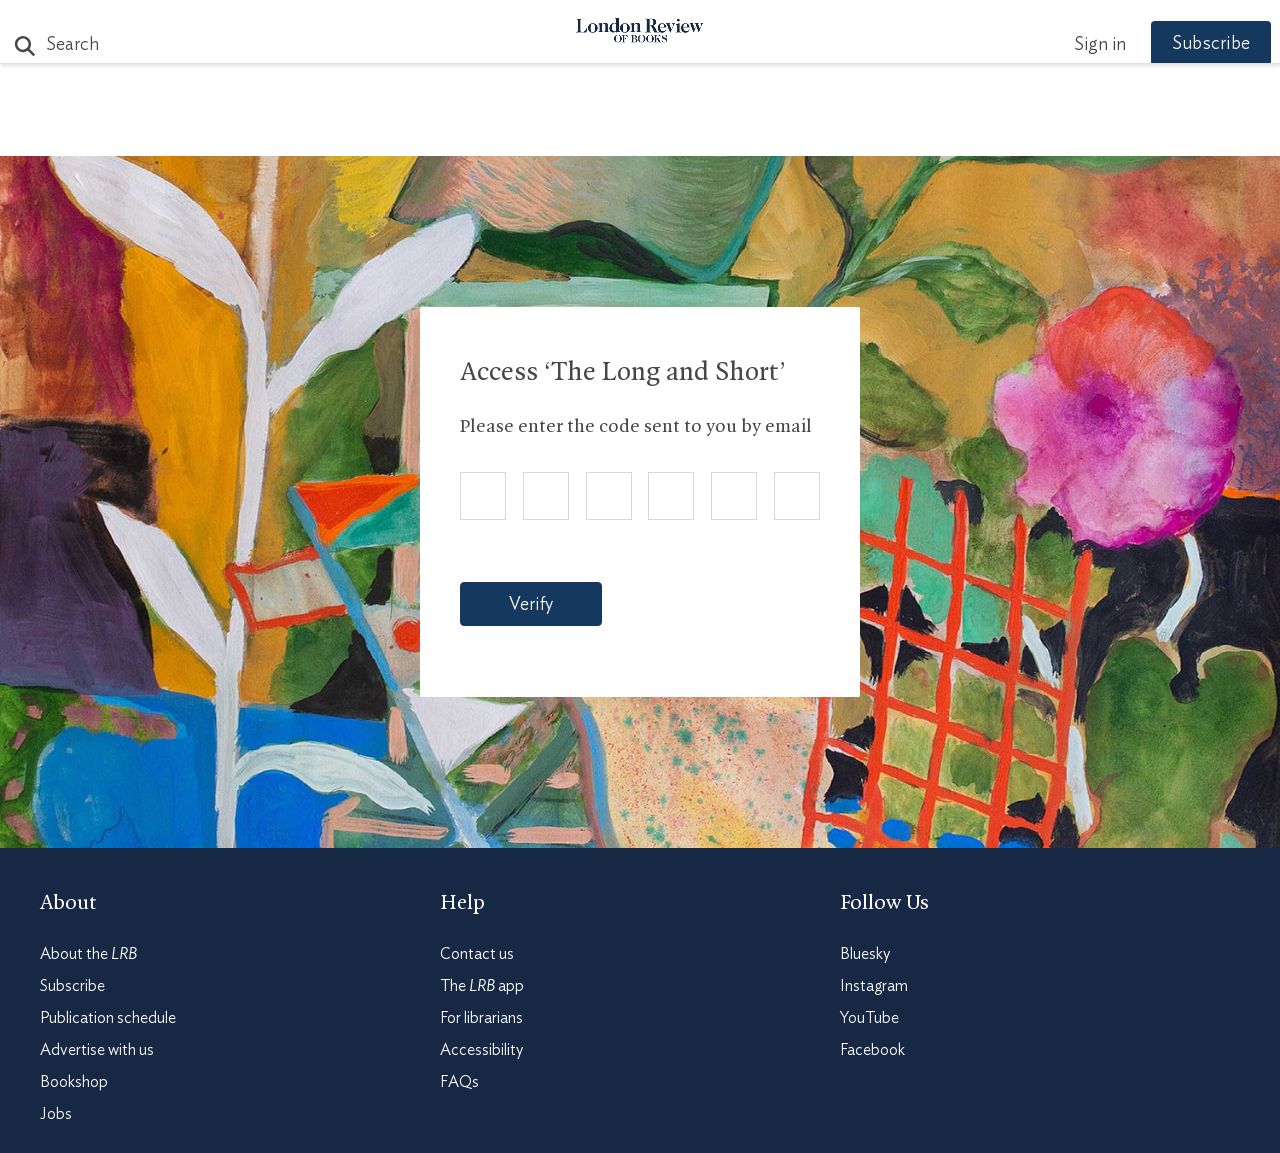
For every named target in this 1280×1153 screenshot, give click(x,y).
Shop (873, 131)
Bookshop (74, 1082)
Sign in (1069, 45)
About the (88, 954)
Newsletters (987, 131)
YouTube (869, 1018)
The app (482, 986)
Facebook (872, 1050)
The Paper (278, 131)
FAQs (459, 1082)
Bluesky (865, 954)
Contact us (477, 954)
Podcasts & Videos (635, 131)
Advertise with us (97, 1050)
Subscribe (1180, 44)
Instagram (874, 986)
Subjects (397, 131)
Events (789, 131)
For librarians (481, 1018)
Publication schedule (108, 1018)
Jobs (56, 1114)
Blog (490, 131)
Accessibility (481, 1050)
